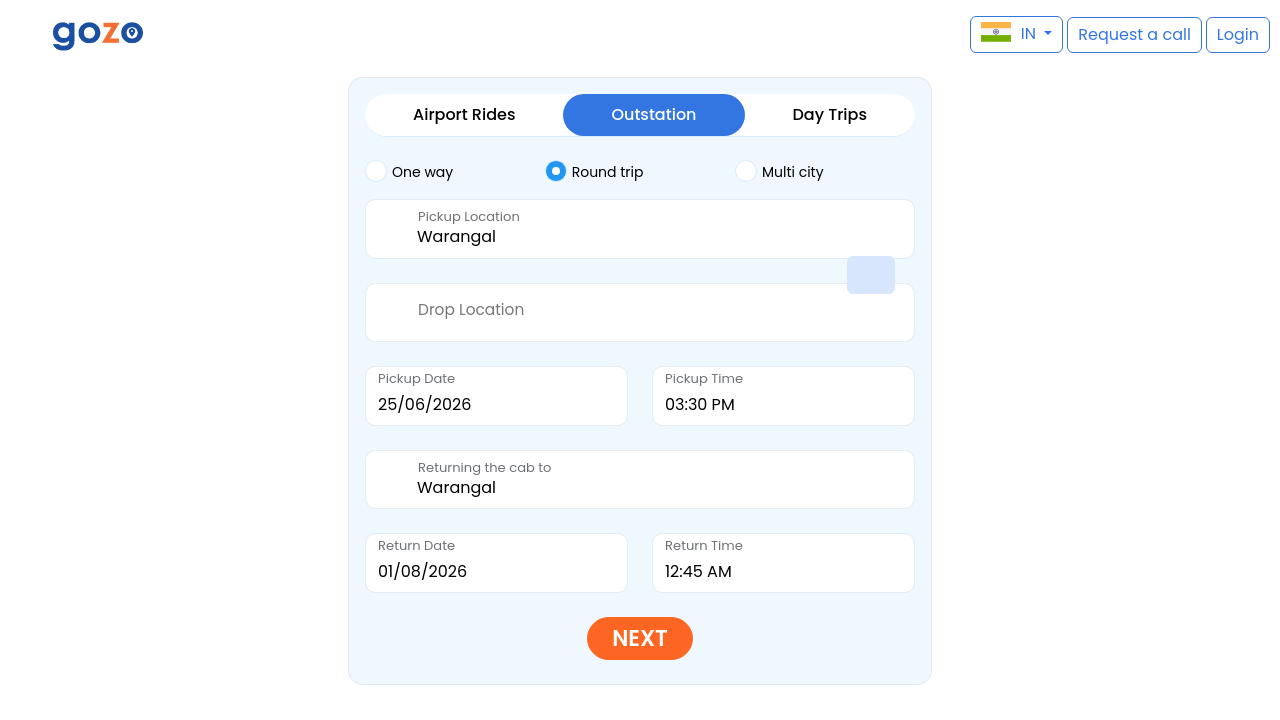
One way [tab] (409, 170)
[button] (25, 34)
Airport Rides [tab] (464, 114)
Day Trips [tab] (830, 114)
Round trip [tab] (594, 170)
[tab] (455, 172)
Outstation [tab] (653, 114)
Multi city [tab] (779, 170)
